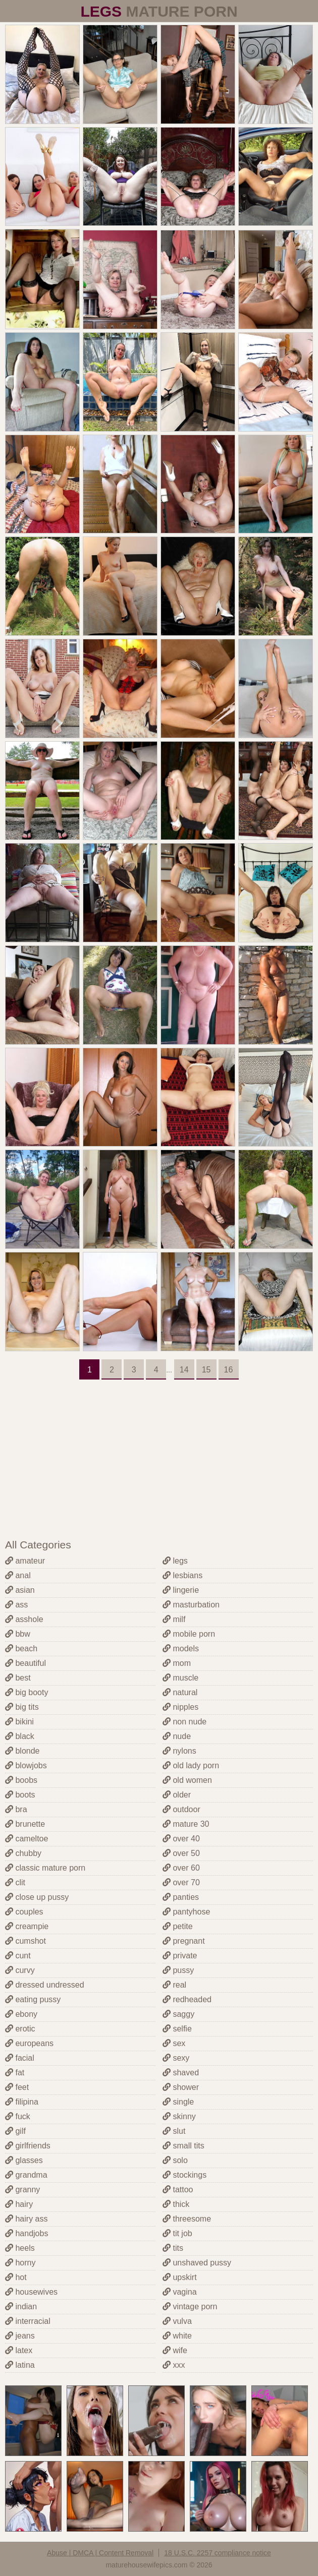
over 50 (181, 1853)
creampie (26, 1926)
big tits (22, 1707)
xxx (174, 2365)
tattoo (178, 2189)
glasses (24, 2160)
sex (174, 2043)
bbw (17, 1634)
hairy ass (26, 2218)
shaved (181, 2072)
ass (16, 1604)
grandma (26, 2175)
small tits (183, 2145)
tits (173, 2248)
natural (180, 1692)
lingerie (181, 1590)
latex (18, 2350)
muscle (180, 1677)
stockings (184, 2175)
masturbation (191, 1604)
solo (175, 2160)
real (174, 1985)
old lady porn (191, 1765)
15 (206, 1369)
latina (20, 2365)
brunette (25, 1824)
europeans (29, 2043)
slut (174, 2131)
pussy (178, 1970)
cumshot (25, 1941)
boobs (21, 1780)
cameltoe (26, 1838)
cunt (18, 1955)
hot (16, 2277)
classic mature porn (45, 1868)
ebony (21, 2014)
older (177, 1794)
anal (18, 1575)
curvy (20, 1970)
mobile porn (189, 1634)
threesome (187, 2218)
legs (175, 1560)
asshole (24, 1619)
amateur (25, 1560)
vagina (180, 2292)
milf (174, 1619)
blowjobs (26, 1765)
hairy (19, 2204)
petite (178, 1926)
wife (175, 2350)
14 (184, 1369)
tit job (177, 2233)
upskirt (180, 2277)
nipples (180, 1707)
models (181, 1648)
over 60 (181, 1868)
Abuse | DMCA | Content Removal (100, 2553)
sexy (176, 2058)
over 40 (181, 1838)
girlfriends (27, 2145)
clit (15, 1882)
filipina (21, 2102)
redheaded (187, 1999)
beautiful (25, 1663)
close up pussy (37, 1897)
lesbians (182, 1575)
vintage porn (190, 2306)
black (19, 1736)
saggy (178, 2014)
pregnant (184, 1941)
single (178, 2102)
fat (14, 2072)
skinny (179, 2116)
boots (20, 1794)
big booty (26, 1692)
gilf (15, 2131)
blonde (22, 1751)
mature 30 (186, 1824)
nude (177, 1736)
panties (181, 1897)
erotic (20, 2028)
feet (17, 2087)
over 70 (181, 1882)
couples (24, 1911)
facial (19, 2058)
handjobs (26, 2233)
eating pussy (33, 1999)
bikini (19, 1721)
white (177, 2335)
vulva (177, 2321)
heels (20, 2248)
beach (21, 1648)
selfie (177, 2028)
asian (20, 1590)
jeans (20, 2335)
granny (22, 2189)
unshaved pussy (197, 2262)
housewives (31, 2292)
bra (16, 1809)
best (18, 1677)
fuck (17, 2116)
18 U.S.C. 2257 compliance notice (217, 2553)
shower (181, 2087)
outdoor (181, 1809)
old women (187, 1780)
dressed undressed (44, 1985)
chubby (23, 1853)
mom (177, 1663)
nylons (179, 1751)
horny (20, 2262)
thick (176, 2204)
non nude (184, 1721)
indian (21, 2306)
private (180, 1955)
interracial (27, 2321)
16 (228, 1369)
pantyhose (186, 1911)
